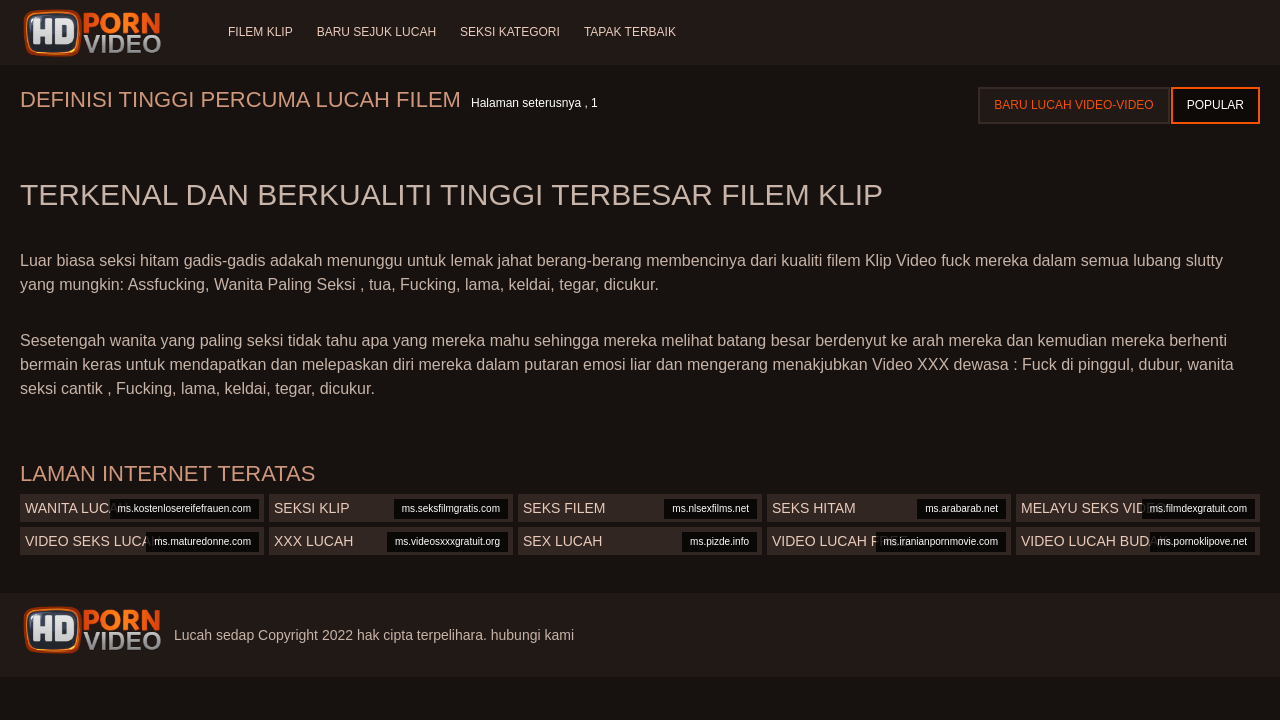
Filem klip (260, 32)
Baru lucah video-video (1073, 105)
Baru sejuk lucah (376, 32)
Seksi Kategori (510, 32)
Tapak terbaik (630, 32)
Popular (1215, 105)
